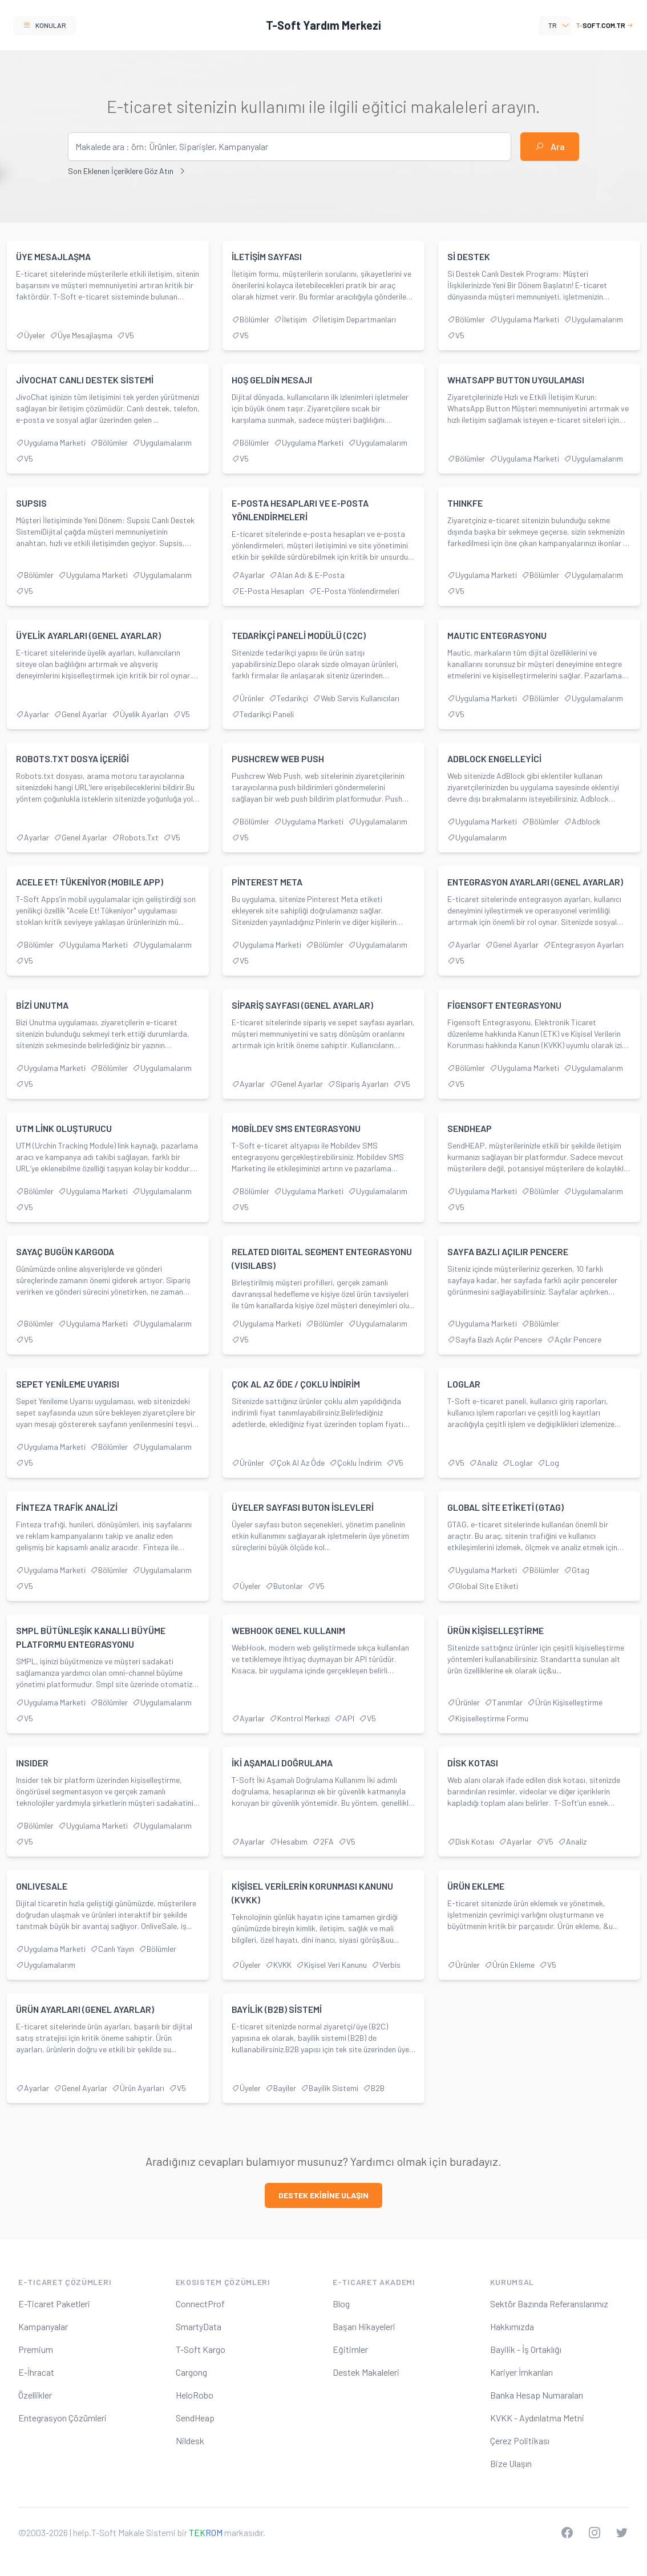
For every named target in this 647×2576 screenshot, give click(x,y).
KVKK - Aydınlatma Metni (537, 2417)
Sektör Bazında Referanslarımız (549, 2303)
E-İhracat (36, 2372)
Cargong (191, 2372)
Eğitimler (350, 2349)
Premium (35, 2349)
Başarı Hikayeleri (364, 2326)
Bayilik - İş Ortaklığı (525, 2349)
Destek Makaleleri (366, 2372)
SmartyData (198, 2326)
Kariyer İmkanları (521, 2372)
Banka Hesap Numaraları (536, 2394)
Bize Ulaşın (511, 2463)
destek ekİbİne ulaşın (323, 2195)
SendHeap (195, 2417)
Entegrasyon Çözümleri (62, 2417)
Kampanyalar (43, 2326)
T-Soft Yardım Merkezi (323, 25)
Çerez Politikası (519, 2440)
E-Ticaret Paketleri (54, 2303)
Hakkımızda (512, 2326)
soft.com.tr (604, 25)
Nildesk (190, 2440)
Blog (341, 2303)
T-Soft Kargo (200, 2349)
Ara (550, 146)
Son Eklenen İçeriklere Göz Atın (127, 171)
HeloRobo (194, 2394)
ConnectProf (200, 2303)
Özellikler (35, 2394)
